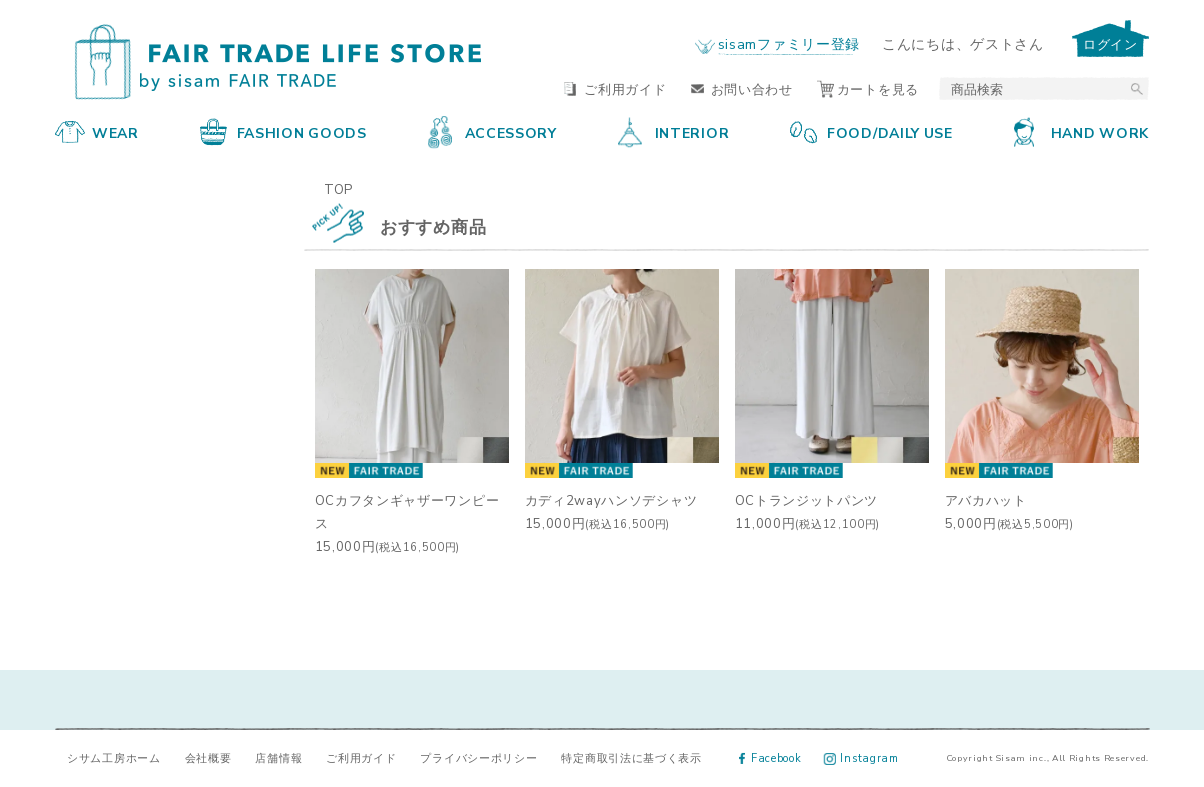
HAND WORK (1081, 132)
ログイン (1110, 43)
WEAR (97, 132)
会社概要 (208, 757)
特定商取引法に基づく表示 (631, 757)
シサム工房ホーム (114, 757)
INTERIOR (674, 132)
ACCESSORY (492, 132)
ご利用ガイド (615, 88)
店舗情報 (278, 757)
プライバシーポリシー (478, 757)
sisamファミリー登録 (789, 43)
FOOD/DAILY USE (871, 132)
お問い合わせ (742, 88)
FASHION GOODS (283, 132)
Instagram (861, 757)
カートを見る (868, 88)
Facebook (770, 757)
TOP (338, 188)
